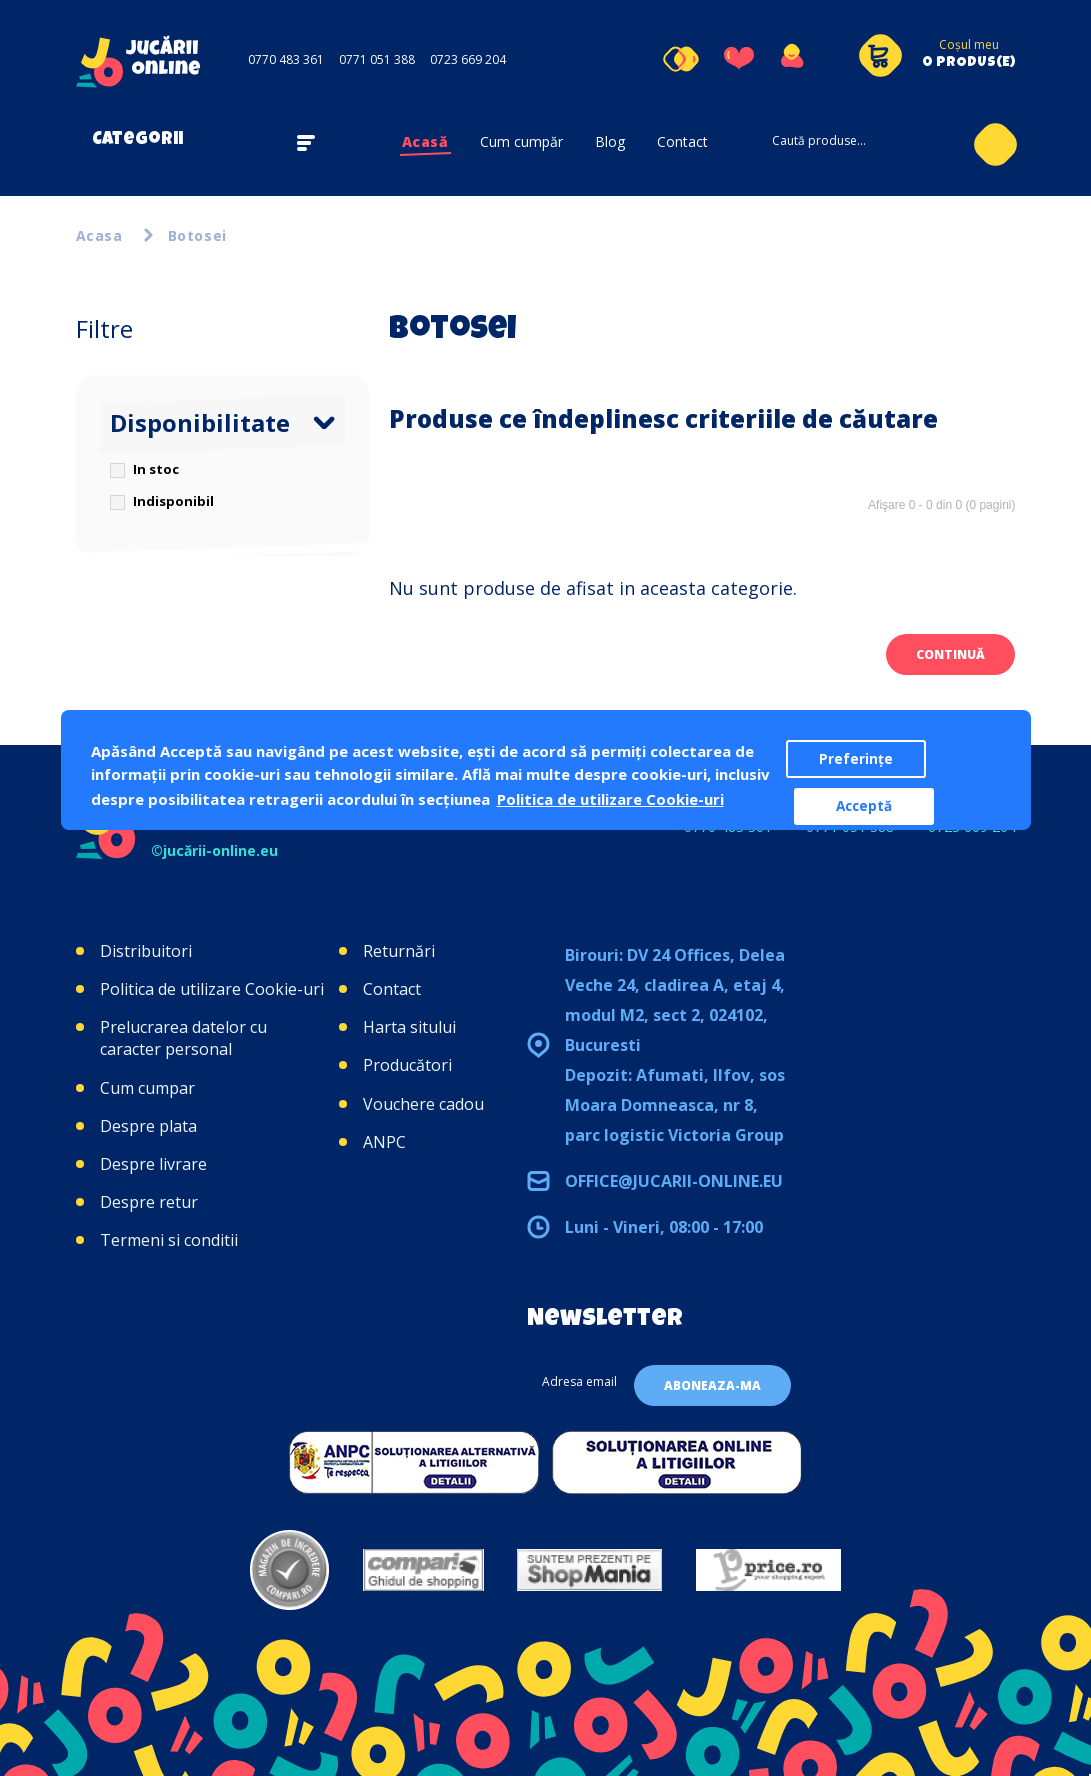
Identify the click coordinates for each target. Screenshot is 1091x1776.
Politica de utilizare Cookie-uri (212, 989)
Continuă (950, 654)
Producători (407, 1065)
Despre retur (149, 1202)
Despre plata (148, 1126)
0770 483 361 (286, 59)
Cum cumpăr (521, 141)
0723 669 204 (468, 59)
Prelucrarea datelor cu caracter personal (183, 1038)
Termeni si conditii (169, 1240)
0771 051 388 (377, 59)
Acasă (425, 141)
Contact (682, 141)
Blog (610, 141)
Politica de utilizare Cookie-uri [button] (610, 799)
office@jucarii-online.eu (674, 1181)
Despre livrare (153, 1164)
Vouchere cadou (423, 1104)
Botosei (197, 235)
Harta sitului (409, 1027)
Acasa (99, 235)
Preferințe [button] (856, 759)
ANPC (384, 1142)
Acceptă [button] (864, 806)
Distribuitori (146, 951)
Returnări (399, 951)
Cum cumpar (147, 1088)
